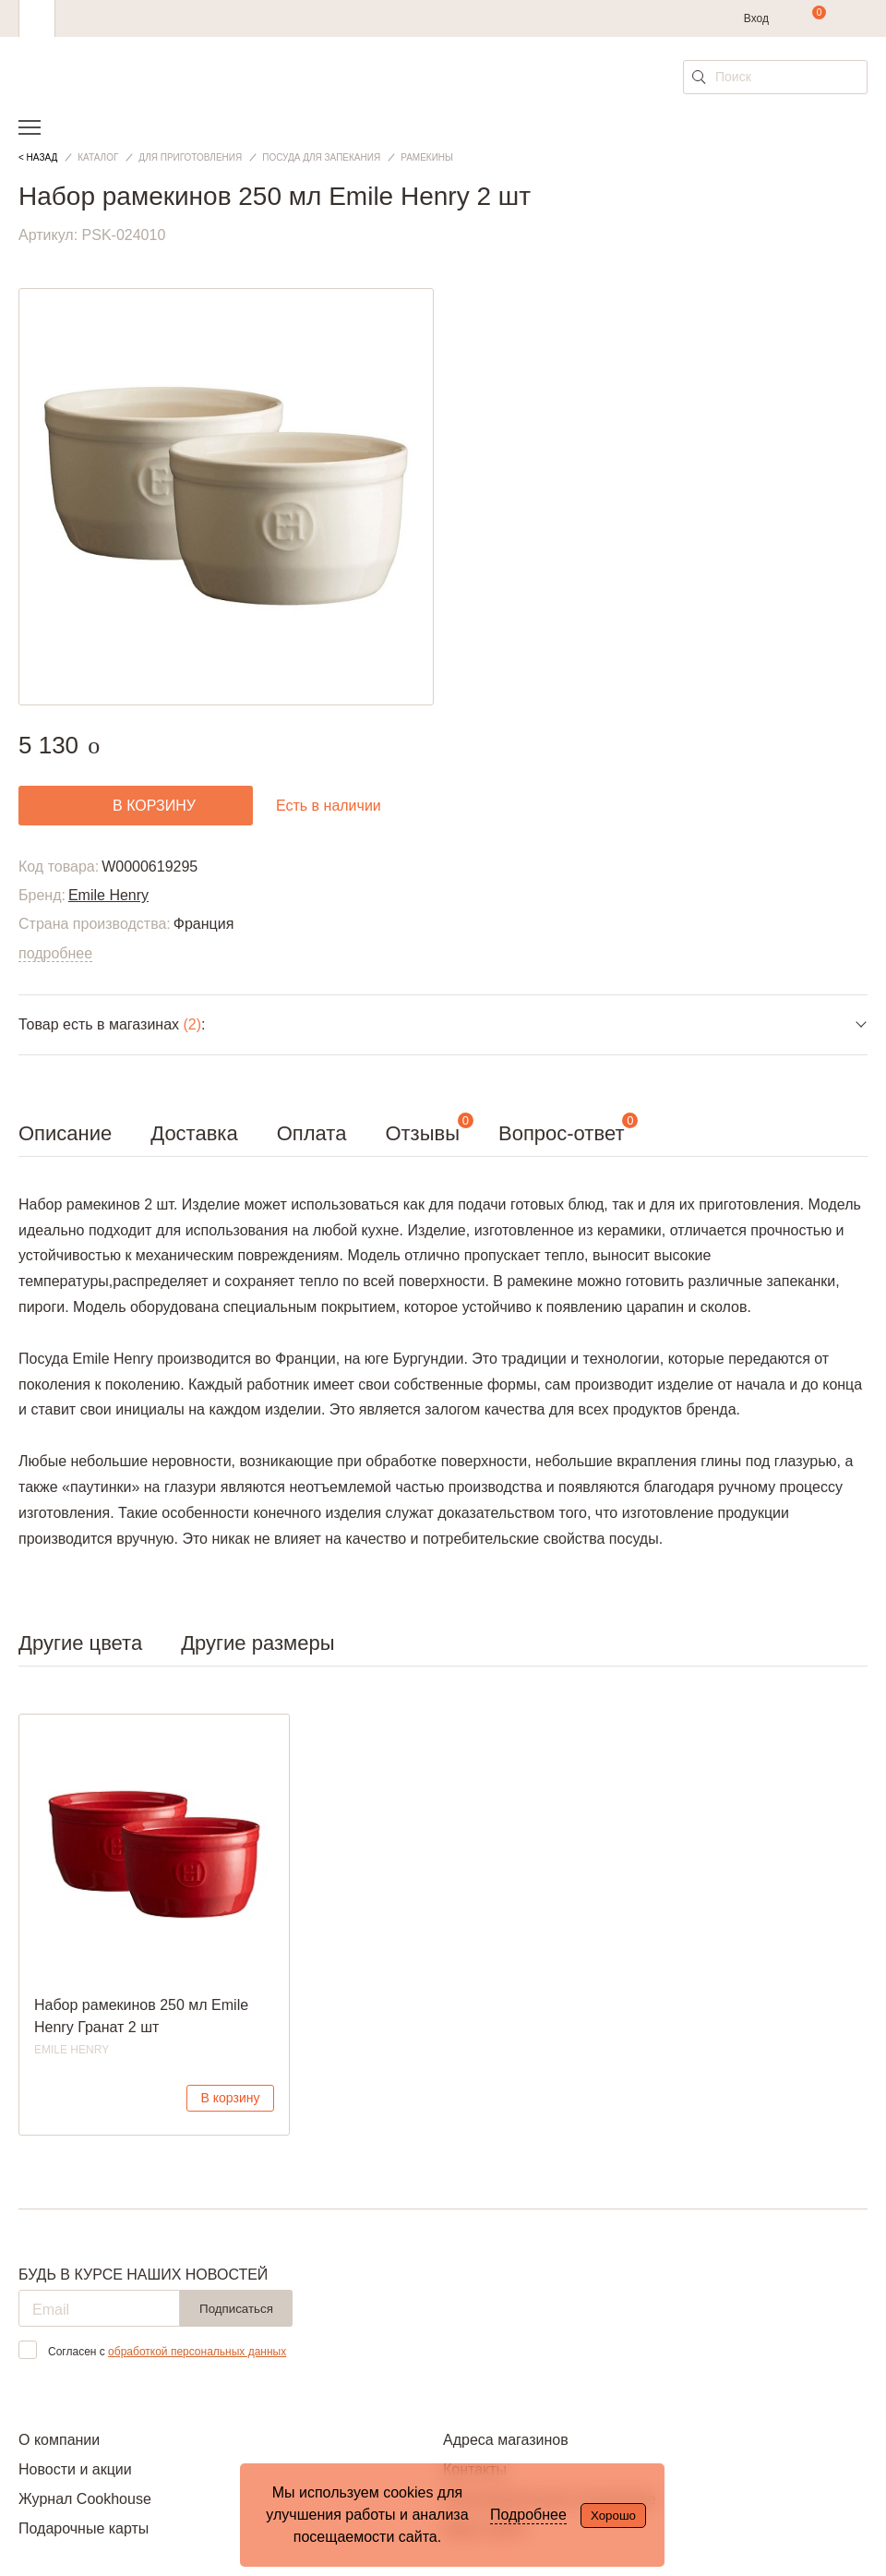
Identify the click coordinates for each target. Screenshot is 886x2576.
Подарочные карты (83, 2528)
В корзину (230, 2097)
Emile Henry (108, 895)
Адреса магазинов (506, 2440)
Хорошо (613, 2515)
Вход (756, 18)
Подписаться (236, 2309)
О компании (59, 2440)
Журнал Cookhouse (84, 2499)
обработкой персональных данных (197, 2351)
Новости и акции (75, 2469)
